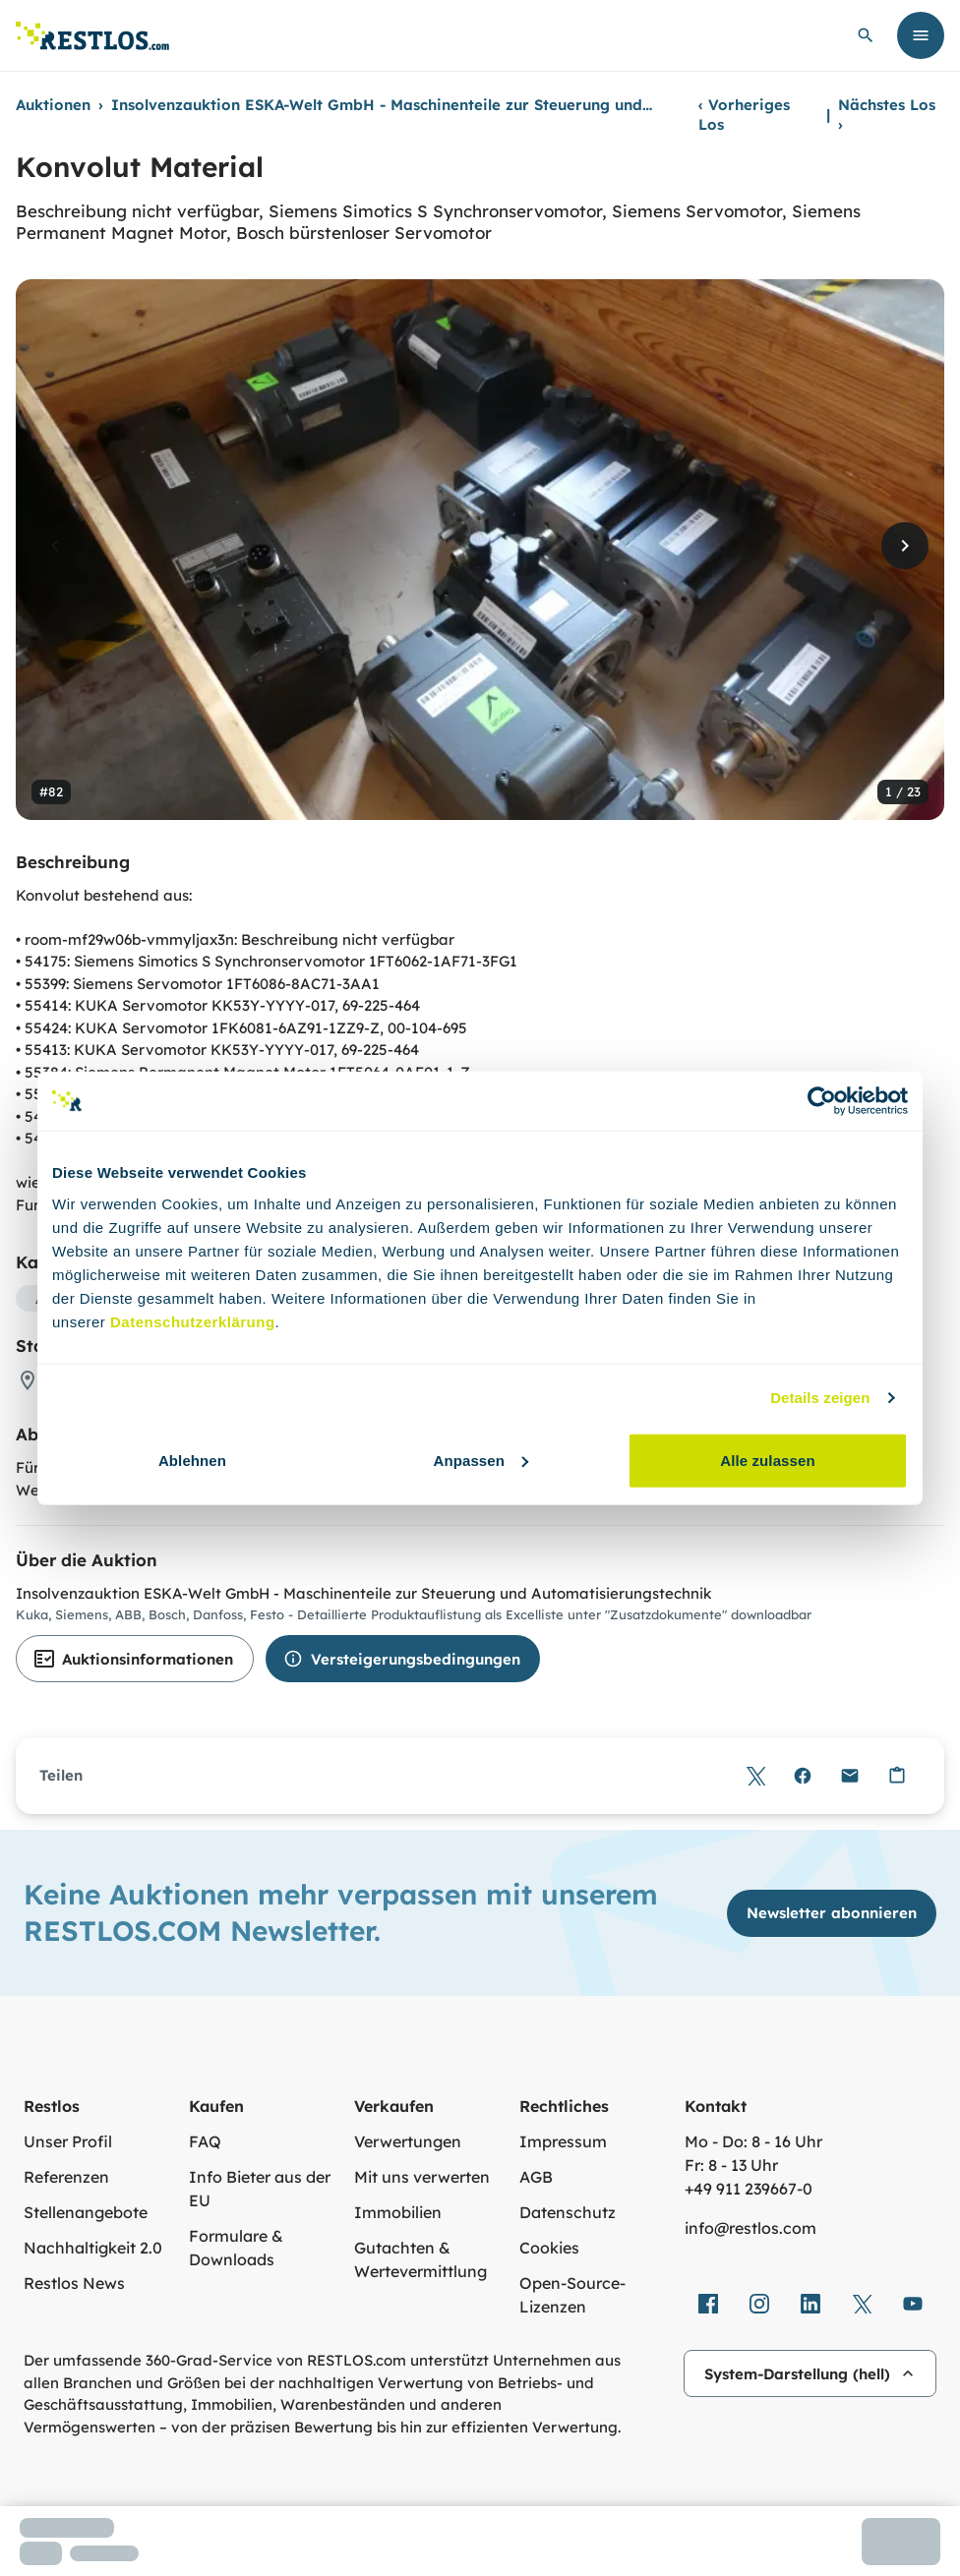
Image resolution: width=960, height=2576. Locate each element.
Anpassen (481, 1459)
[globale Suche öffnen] (865, 35)
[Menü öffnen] (920, 35)
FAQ (205, 2141)
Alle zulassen (767, 1459)
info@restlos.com (750, 2228)
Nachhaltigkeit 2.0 (93, 2247)
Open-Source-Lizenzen (572, 2294)
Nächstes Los (886, 114)
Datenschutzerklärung (192, 1321)
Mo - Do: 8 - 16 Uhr (753, 2141)
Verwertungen (407, 2141)
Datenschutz (567, 2212)
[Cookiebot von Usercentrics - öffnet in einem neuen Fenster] (822, 1101)
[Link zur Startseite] (92, 36)
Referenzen (66, 2177)
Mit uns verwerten (422, 2177)
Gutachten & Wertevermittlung (420, 2259)
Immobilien (398, 2212)
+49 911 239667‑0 (748, 2188)
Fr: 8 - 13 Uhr (731, 2165)
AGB (536, 2177)
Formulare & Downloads (236, 2247)
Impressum (563, 2141)
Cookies (549, 2247)
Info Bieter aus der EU (259, 2188)
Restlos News (74, 2283)
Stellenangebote (86, 2212)
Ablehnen (192, 1459)
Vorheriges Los (744, 114)
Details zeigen (820, 1397)
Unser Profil (68, 2141)
